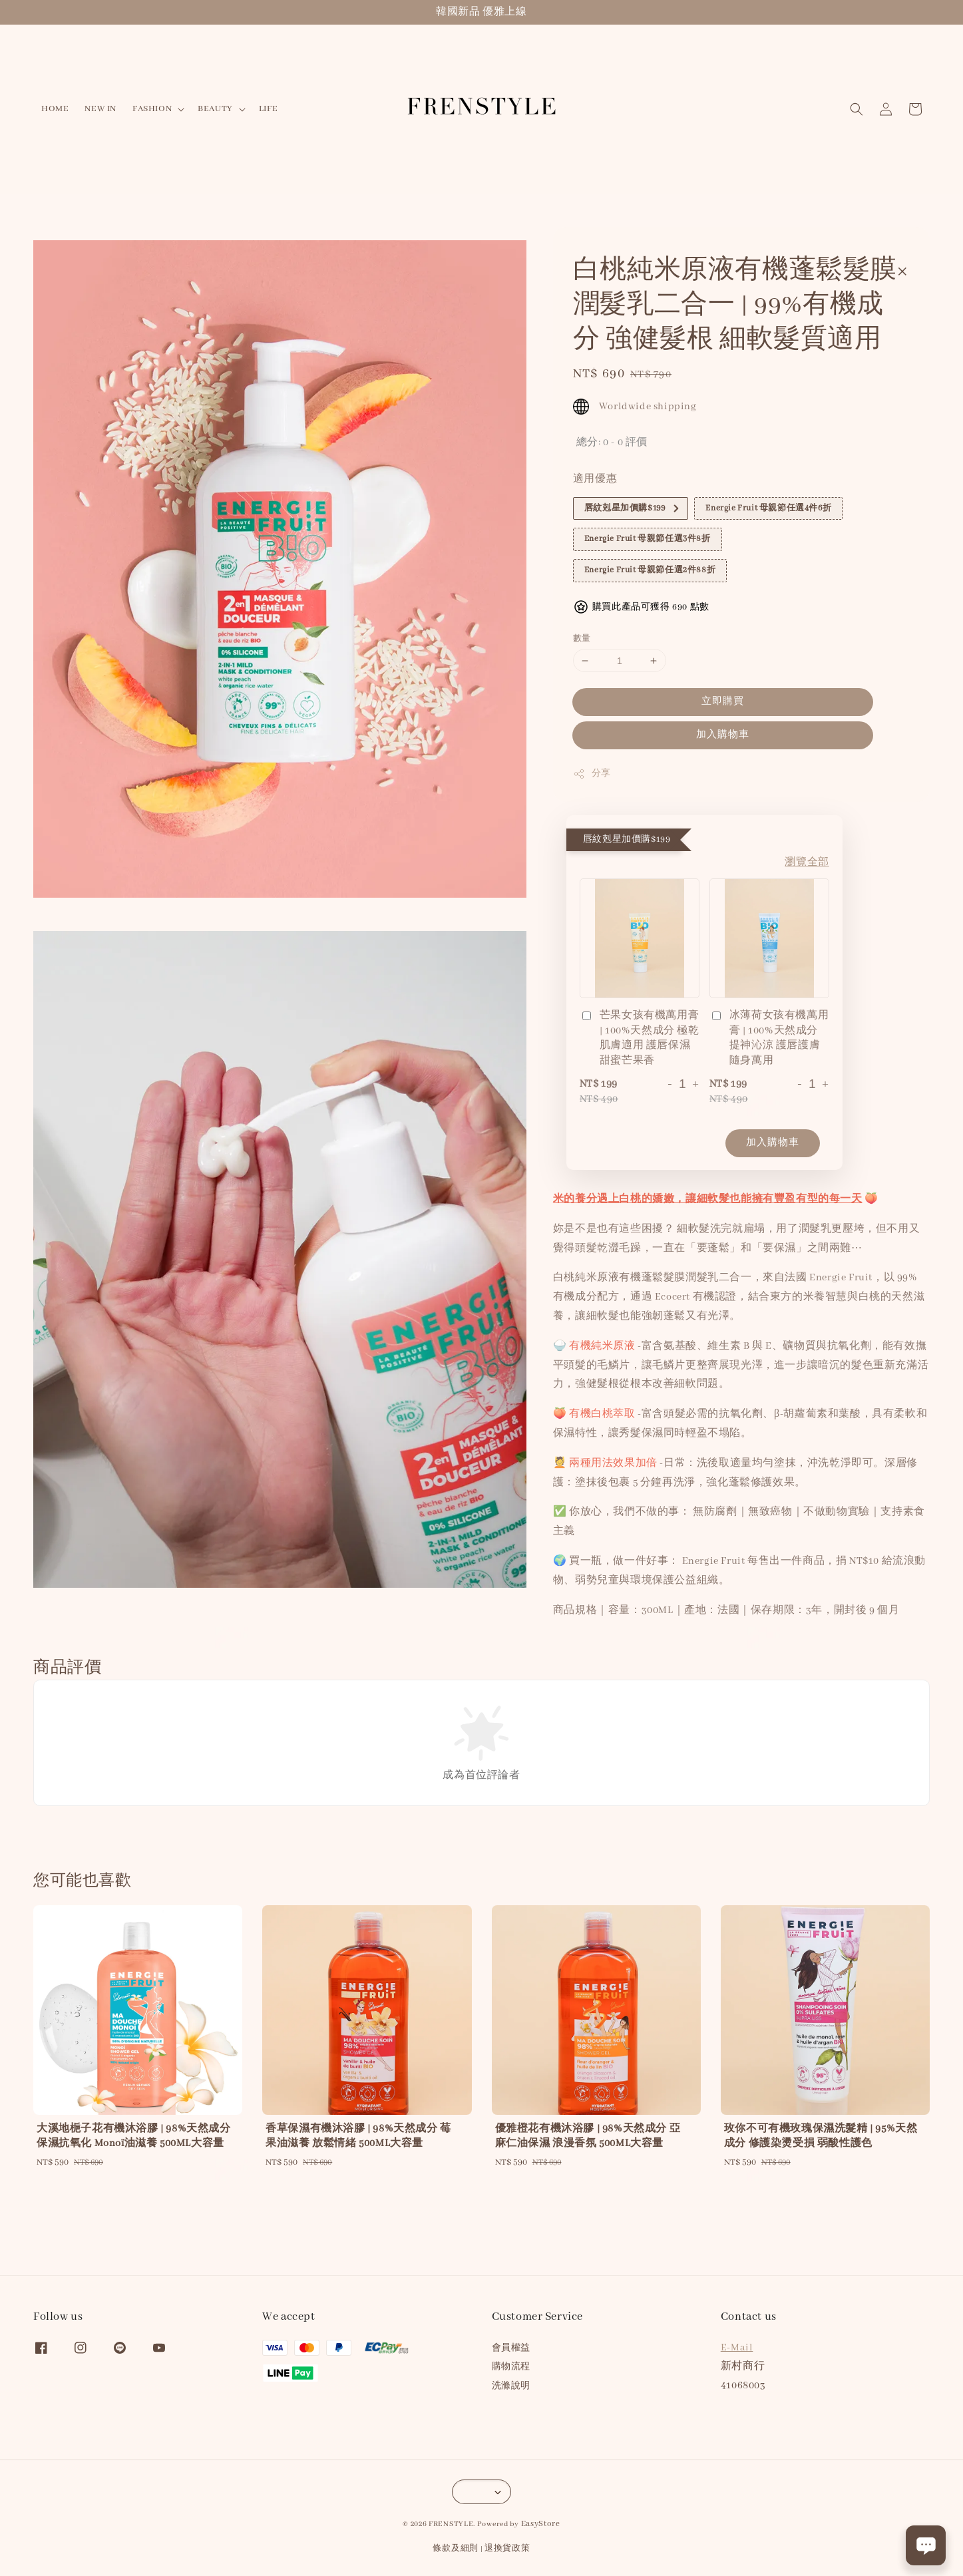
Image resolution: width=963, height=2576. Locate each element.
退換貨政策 (507, 2548)
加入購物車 (722, 735)
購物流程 (511, 2366)
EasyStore (540, 2524)
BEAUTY (215, 108)
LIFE (268, 108)
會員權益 (511, 2348)
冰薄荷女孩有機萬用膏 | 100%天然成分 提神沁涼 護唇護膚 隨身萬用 (769, 1038)
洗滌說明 (511, 2386)
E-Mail (737, 2348)
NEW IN (100, 108)
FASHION (152, 108)
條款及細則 (456, 2548)
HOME (55, 108)
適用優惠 (595, 479)
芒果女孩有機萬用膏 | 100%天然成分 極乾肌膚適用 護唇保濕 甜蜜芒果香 (639, 1038)
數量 (582, 639)
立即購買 (722, 701)
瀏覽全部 (807, 862)
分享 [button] (592, 774)
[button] (856, 109)
